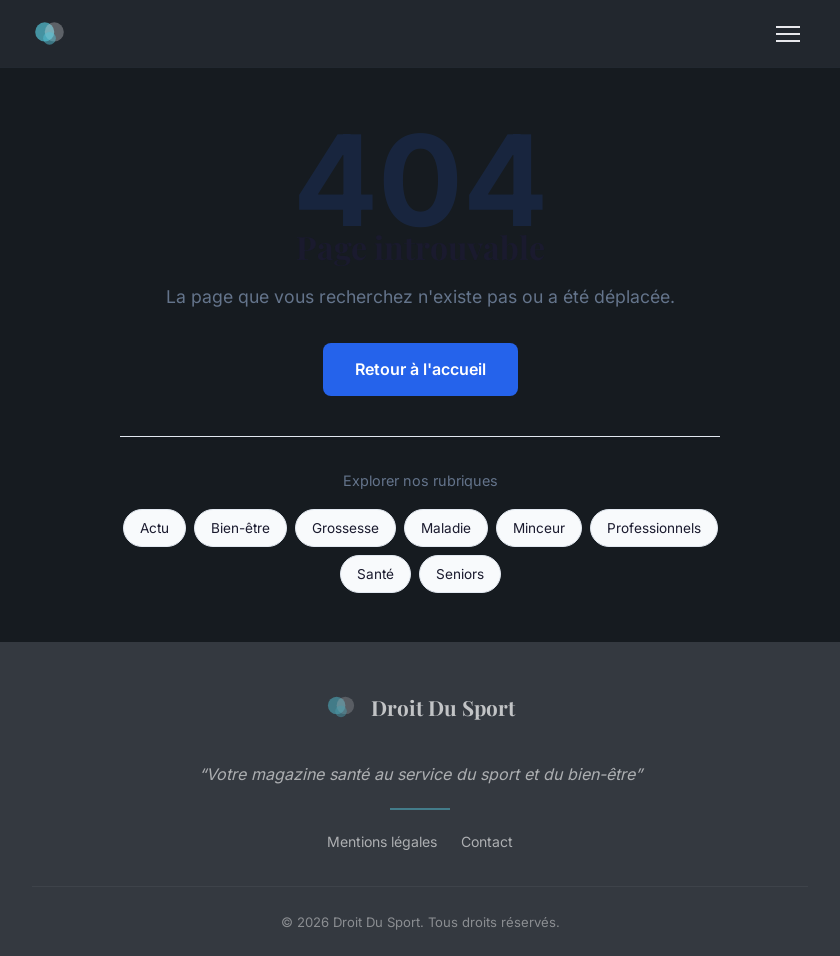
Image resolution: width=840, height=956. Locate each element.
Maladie (446, 528)
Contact (487, 841)
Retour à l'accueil (420, 369)
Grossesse (345, 528)
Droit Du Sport (420, 707)
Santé (375, 574)
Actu (154, 528)
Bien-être (240, 528)
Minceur (539, 528)
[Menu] (788, 34)
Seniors (460, 574)
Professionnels (654, 528)
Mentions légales (382, 841)
